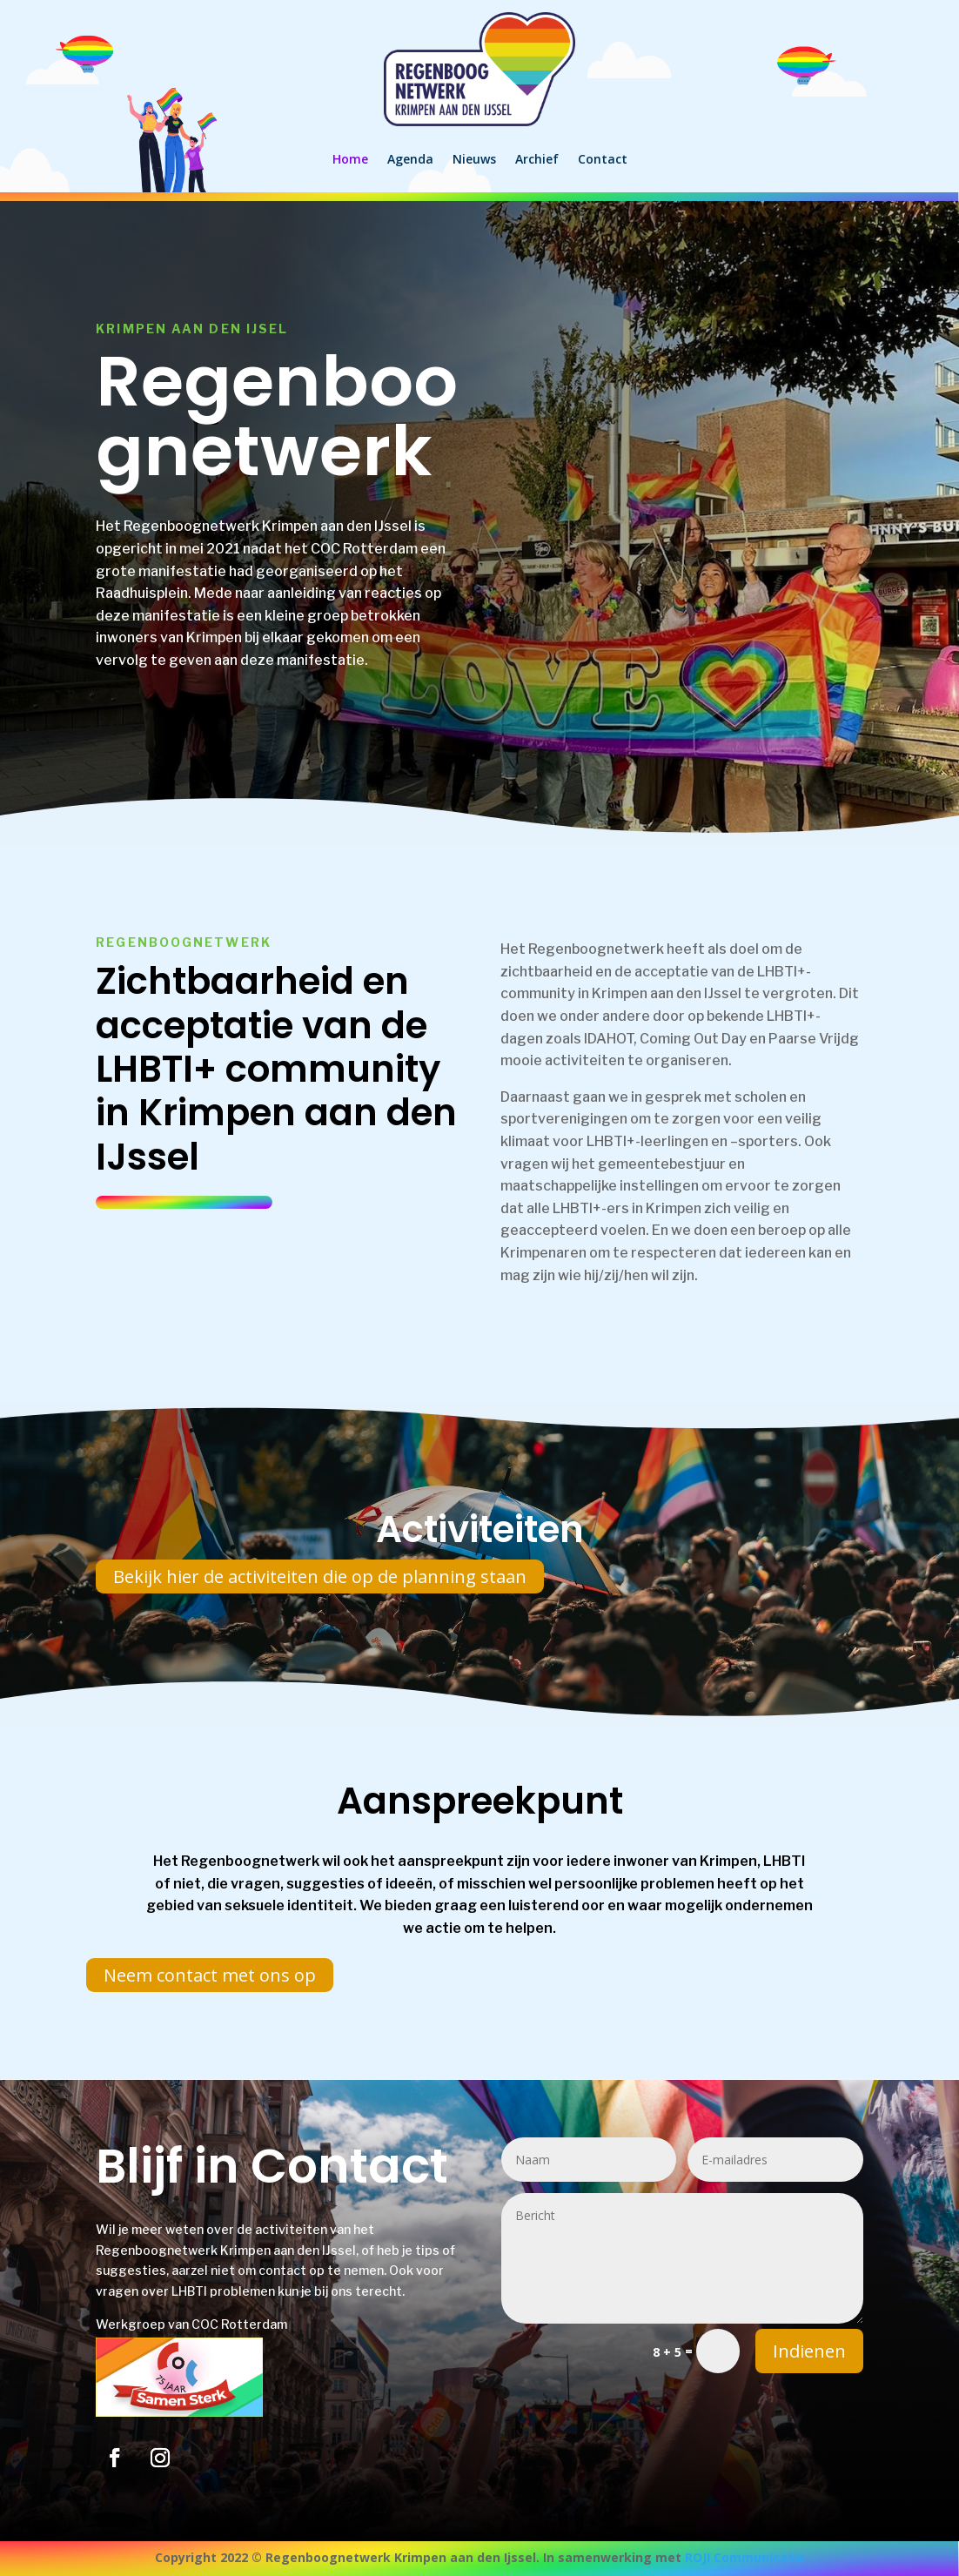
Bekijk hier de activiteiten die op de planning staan (319, 1576)
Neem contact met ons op (210, 1975)
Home (350, 159)
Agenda (410, 159)
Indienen (809, 2351)
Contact (602, 159)
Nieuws (474, 159)
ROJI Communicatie (745, 2557)
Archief (537, 159)
